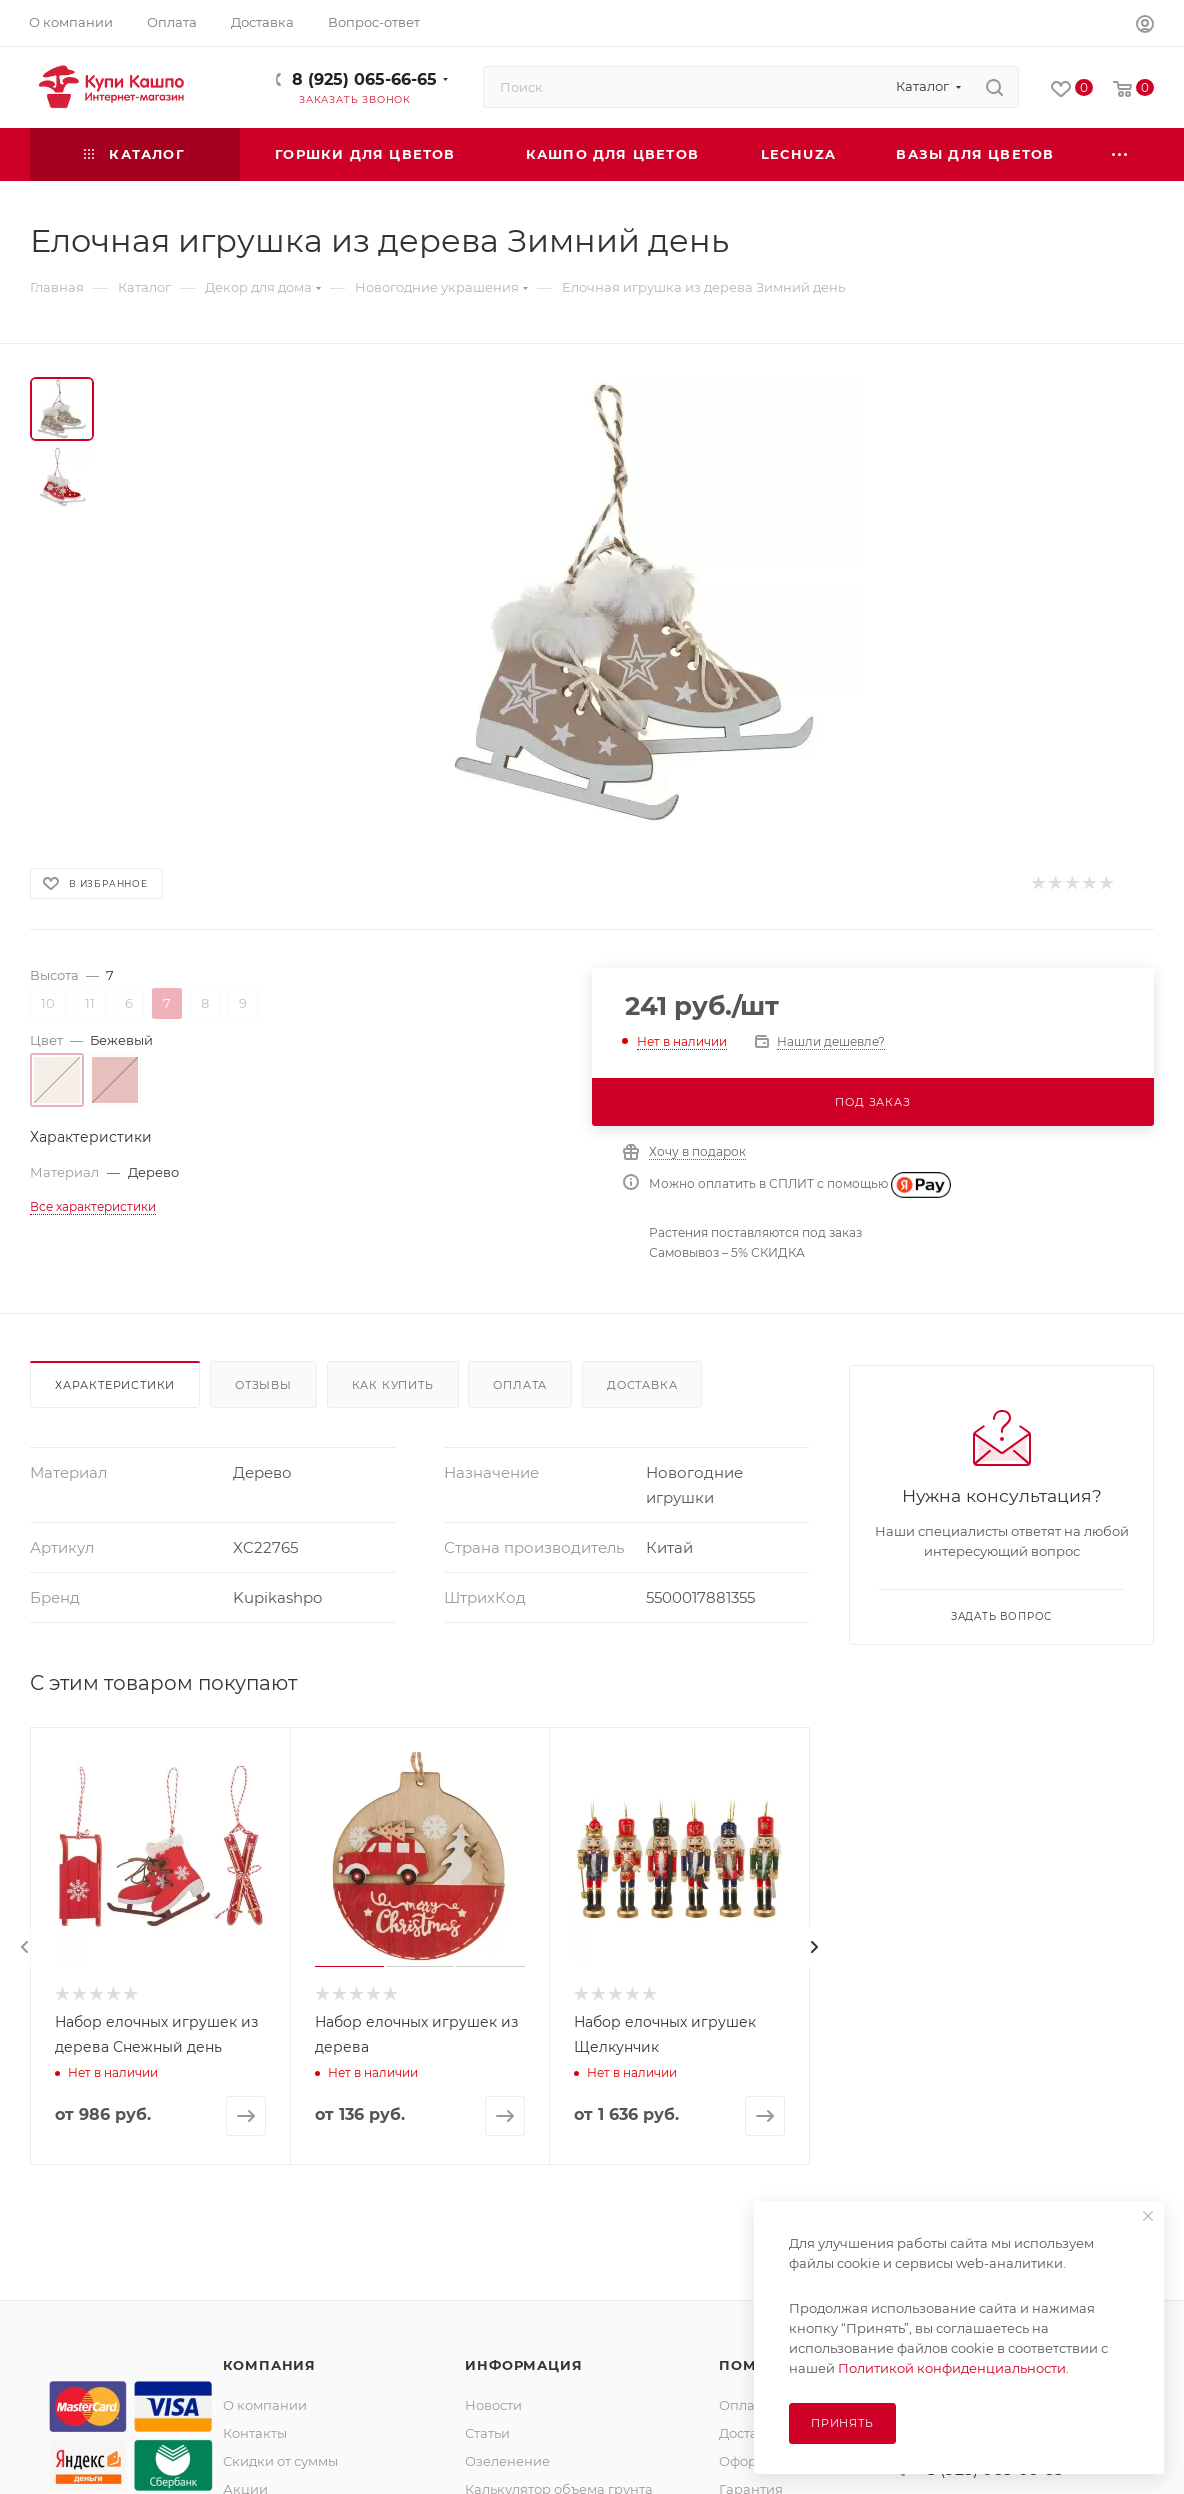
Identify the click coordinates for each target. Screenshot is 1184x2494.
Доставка (642, 1385)
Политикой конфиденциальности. (953, 2368)
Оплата (520, 1385)
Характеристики (115, 1385)
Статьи (487, 2433)
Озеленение (507, 2461)
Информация (523, 2365)
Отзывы (263, 1385)
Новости (493, 2405)
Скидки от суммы (280, 2461)
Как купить (393, 1385)
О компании (265, 2405)
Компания (269, 2365)
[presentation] (25, 1947)
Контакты (255, 2433)
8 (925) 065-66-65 (364, 79)
